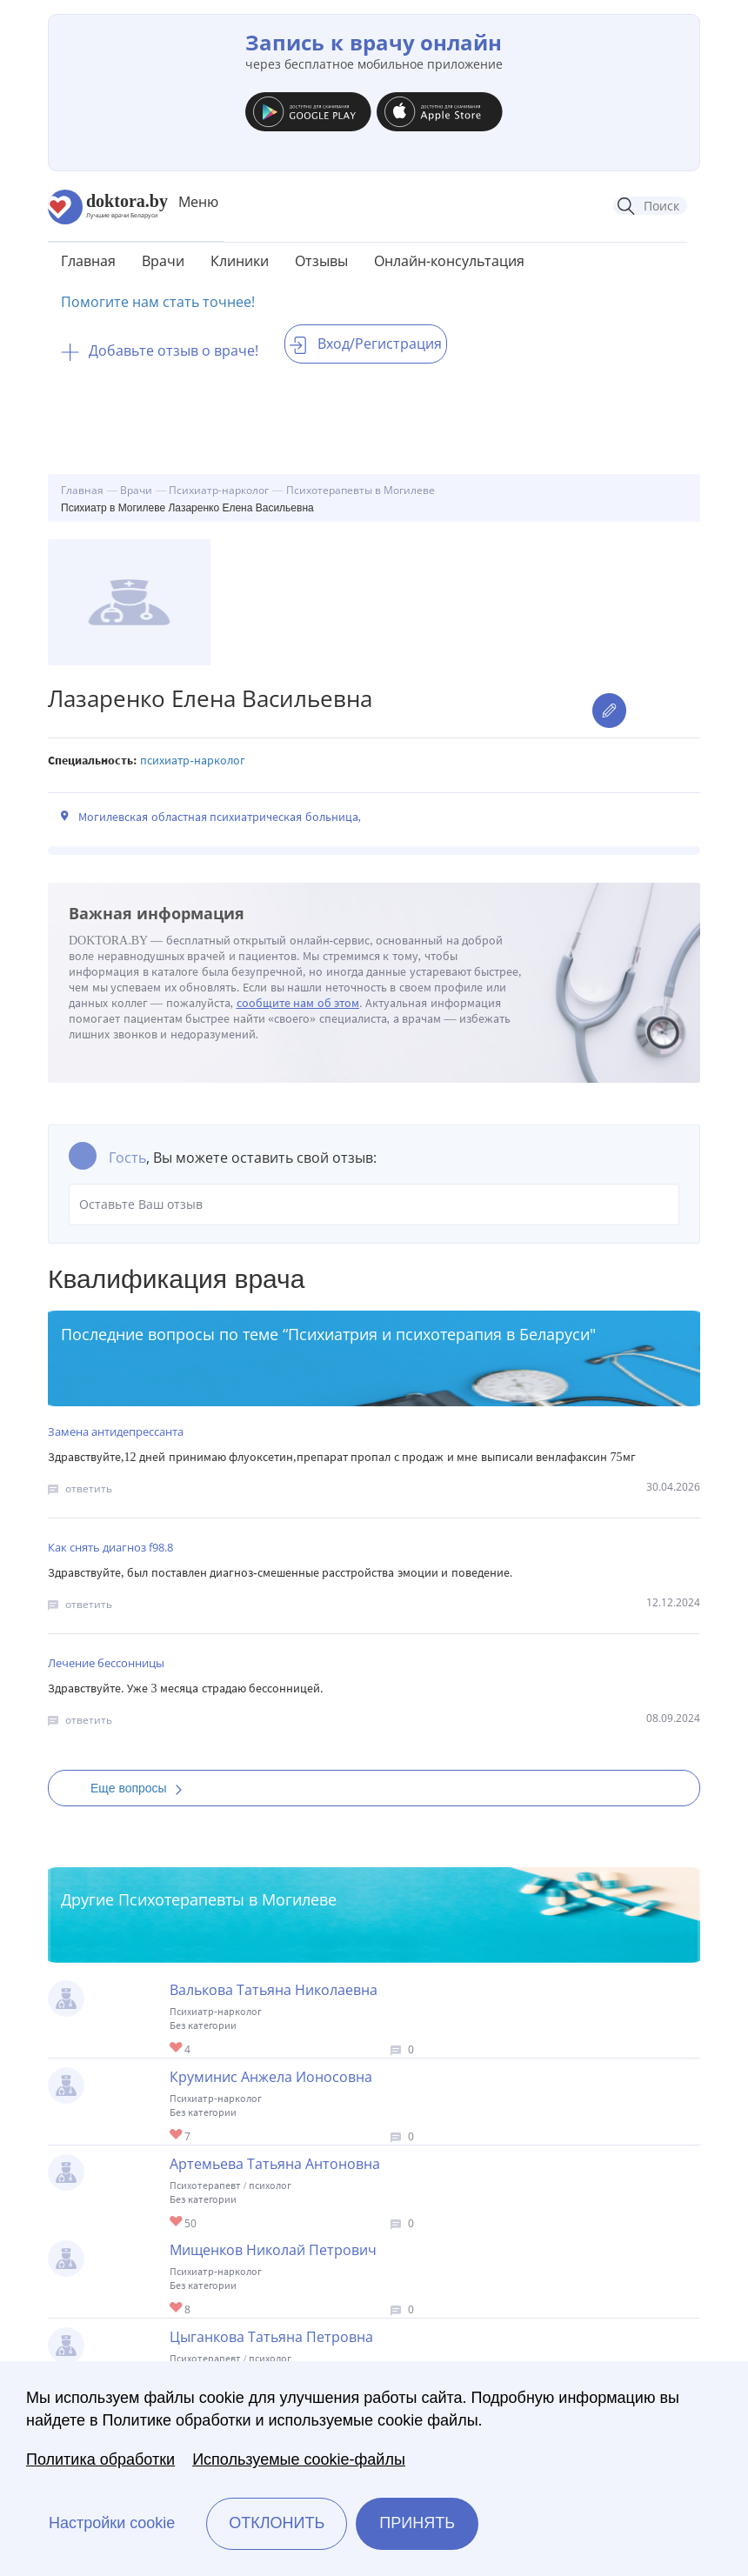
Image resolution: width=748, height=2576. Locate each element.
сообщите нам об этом (298, 1003)
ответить (88, 1488)
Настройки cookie (112, 2523)
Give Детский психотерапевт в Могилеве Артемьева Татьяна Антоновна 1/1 (177, 2222)
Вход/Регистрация (366, 343)
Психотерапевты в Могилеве (227, 1899)
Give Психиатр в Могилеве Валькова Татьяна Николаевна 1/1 (177, 2048)
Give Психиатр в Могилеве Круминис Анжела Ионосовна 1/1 (177, 2135)
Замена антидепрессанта (116, 1431)
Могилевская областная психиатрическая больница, (219, 817)
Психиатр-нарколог (192, 760)
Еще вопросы (141, 1788)
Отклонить (276, 2523)
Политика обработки (100, 2459)
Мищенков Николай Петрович (273, 2249)
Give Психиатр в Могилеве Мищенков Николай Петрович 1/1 (177, 2308)
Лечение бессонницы (106, 1663)
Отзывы (321, 260)
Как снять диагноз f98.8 (110, 1547)
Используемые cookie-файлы (298, 2459)
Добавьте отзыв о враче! (159, 350)
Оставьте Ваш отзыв (374, 1204)
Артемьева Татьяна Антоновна (275, 2163)
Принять (417, 2523)
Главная (88, 260)
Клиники (239, 260)
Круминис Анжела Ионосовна (271, 2076)
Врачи (163, 260)
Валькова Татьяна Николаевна (273, 1989)
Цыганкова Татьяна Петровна (271, 2336)
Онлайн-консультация (449, 260)
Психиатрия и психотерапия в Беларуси (439, 1334)
